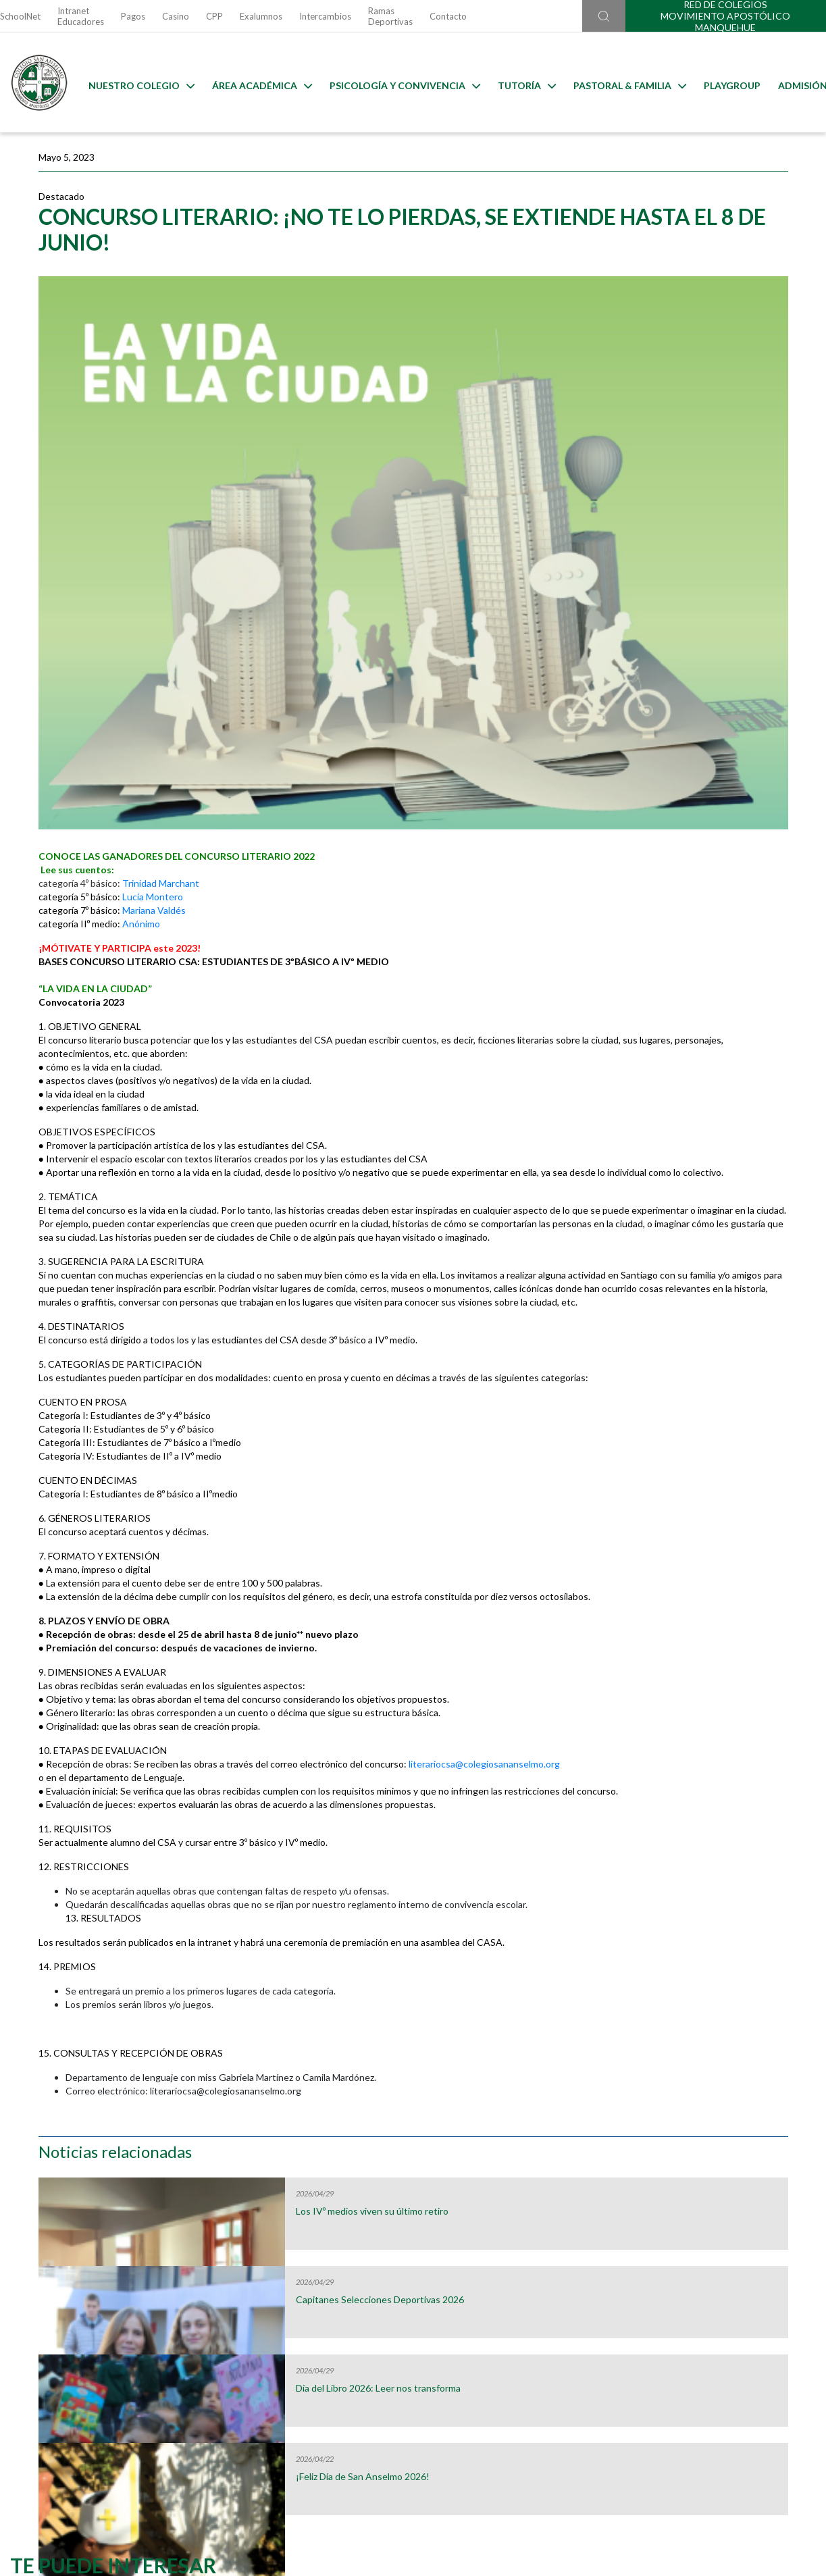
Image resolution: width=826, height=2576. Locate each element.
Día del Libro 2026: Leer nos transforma (696, 429)
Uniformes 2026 (309, 2250)
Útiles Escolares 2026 (101, 2250)
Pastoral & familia (619, 82)
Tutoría (517, 82)
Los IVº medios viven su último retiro (701, 252)
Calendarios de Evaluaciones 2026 (517, 2250)
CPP (214, 16)
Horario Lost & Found (725, 2250)
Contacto (448, 16)
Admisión (792, 82)
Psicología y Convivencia (394, 82)
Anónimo (141, 729)
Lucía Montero (152, 702)
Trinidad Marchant (160, 688)
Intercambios (325, 16)
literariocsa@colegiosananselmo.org (114, 1677)
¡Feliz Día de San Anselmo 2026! (704, 512)
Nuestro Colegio (131, 82)
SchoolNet (20, 16)
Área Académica (252, 82)
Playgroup (722, 82)
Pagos (133, 16)
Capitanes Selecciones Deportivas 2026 (685, 340)
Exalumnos (261, 16)
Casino (175, 16)
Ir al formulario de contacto (238, 2448)
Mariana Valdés (154, 715)
